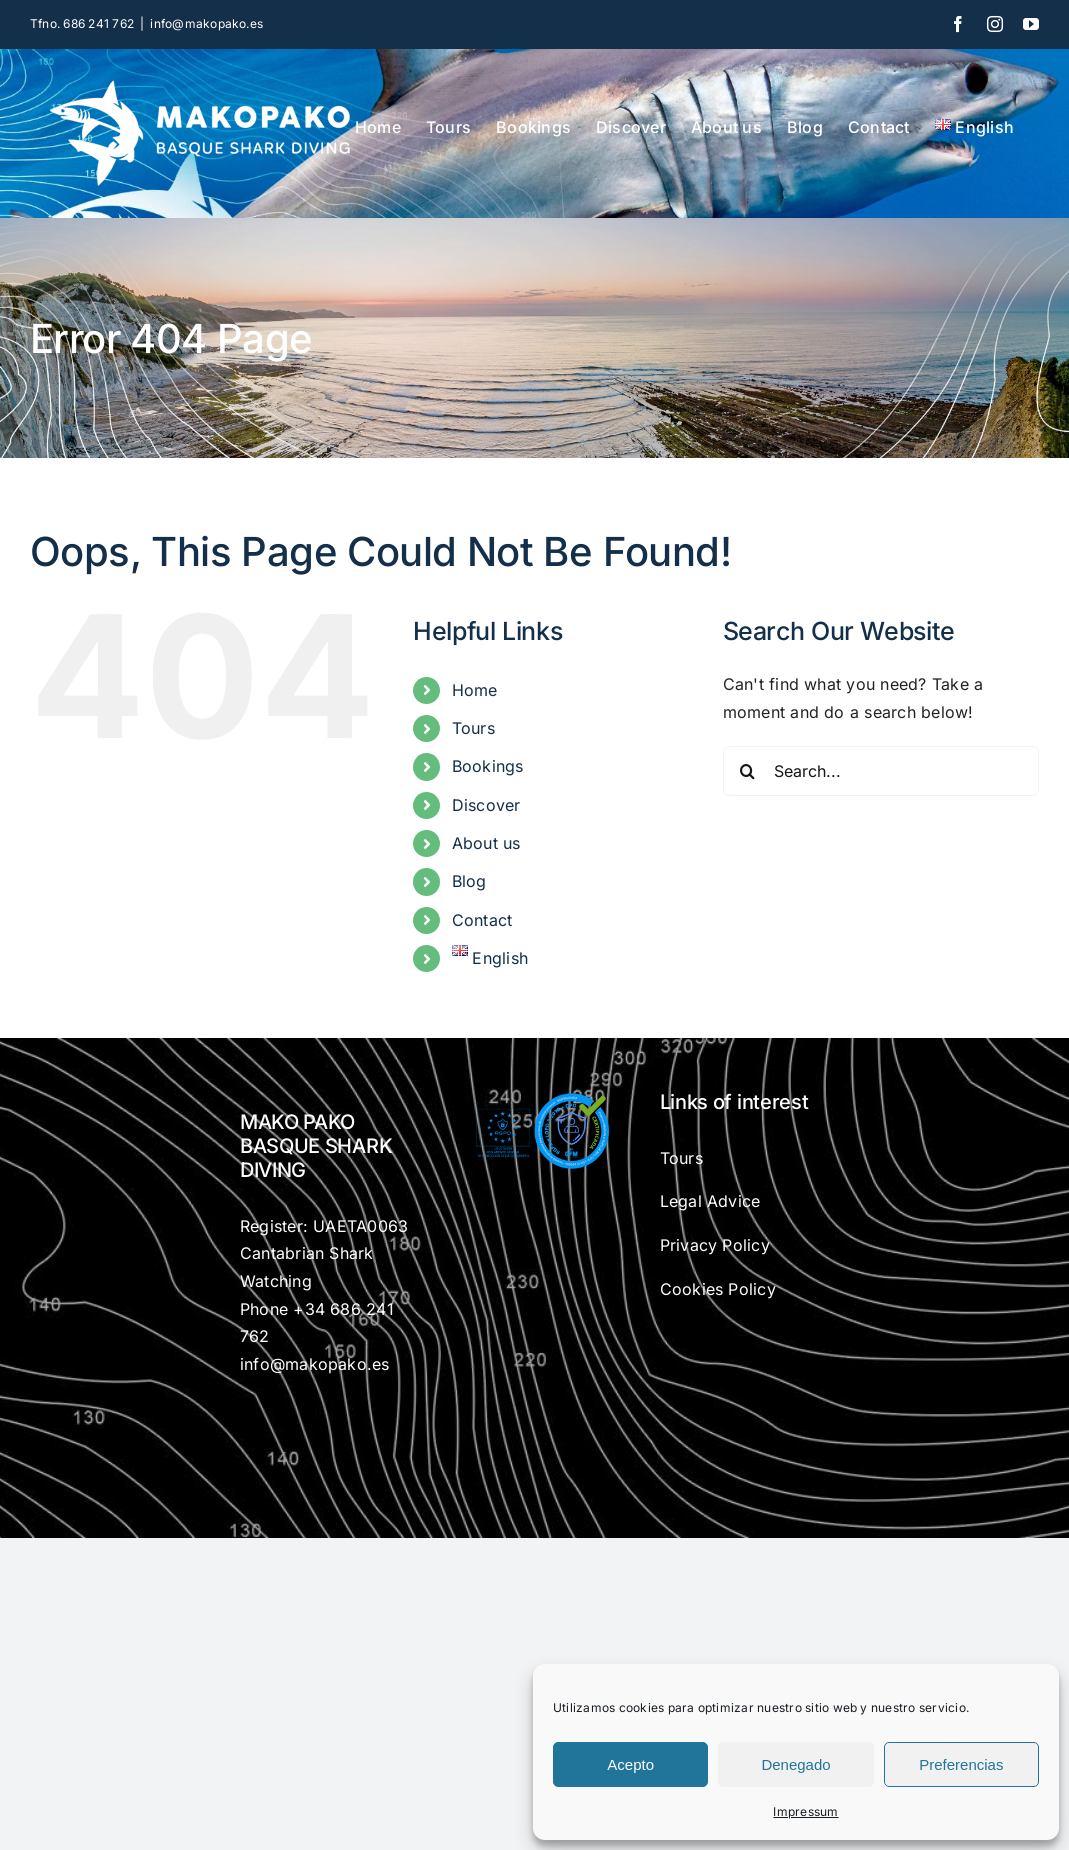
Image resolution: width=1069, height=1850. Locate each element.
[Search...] (881, 771)
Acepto (630, 1764)
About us (486, 843)
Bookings (488, 766)
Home (475, 690)
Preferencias (961, 1764)
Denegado (795, 1764)
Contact (482, 920)
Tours (473, 728)
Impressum (805, 1811)
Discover (486, 805)
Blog (469, 881)
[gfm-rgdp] (535, 1098)
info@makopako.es (206, 23)
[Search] (748, 771)
